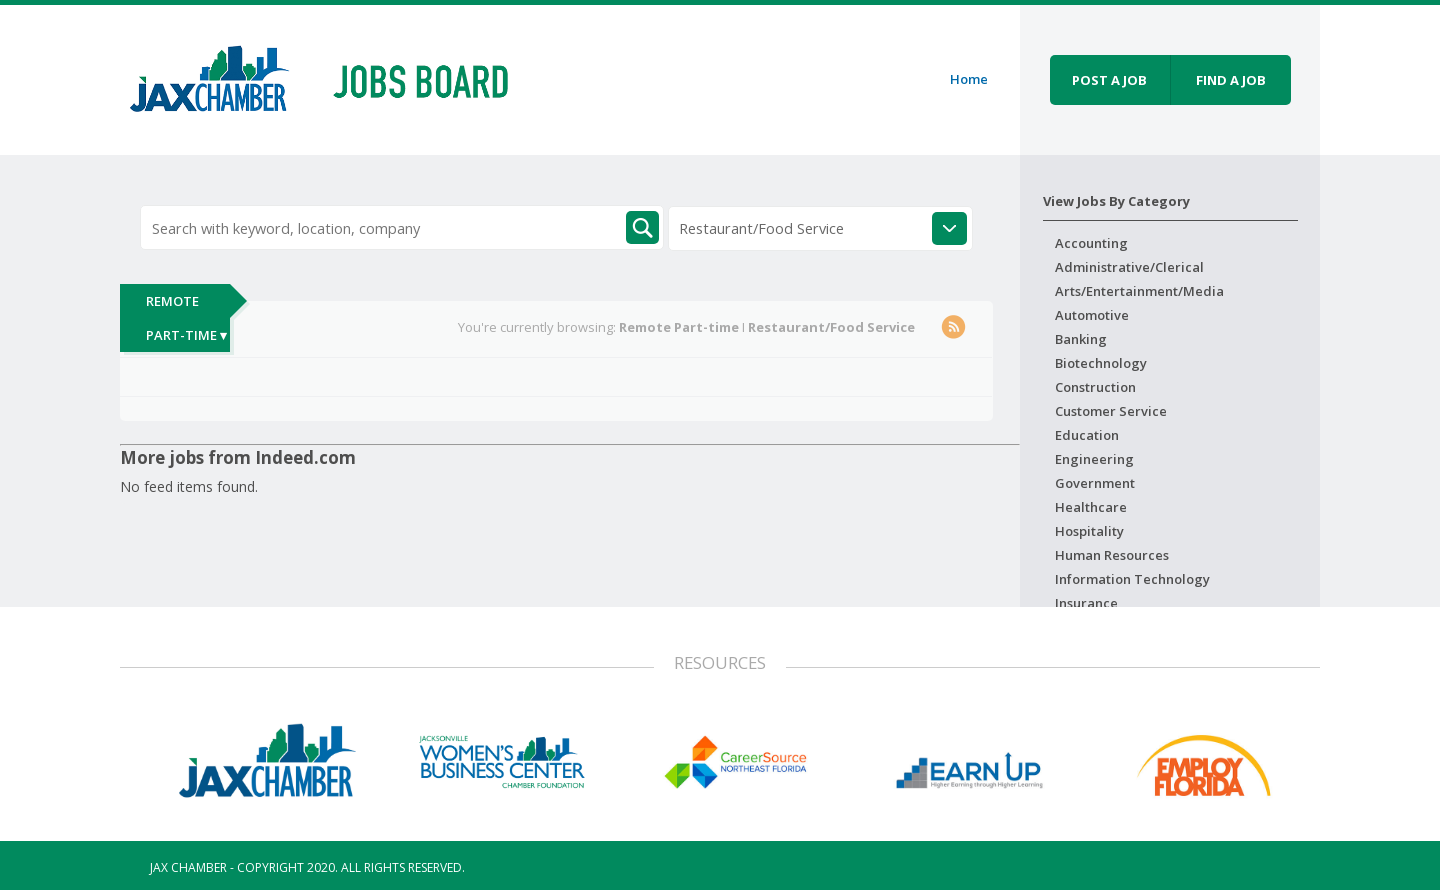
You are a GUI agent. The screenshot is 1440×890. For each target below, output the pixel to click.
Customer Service (1111, 411)
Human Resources (1112, 555)
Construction (1095, 387)
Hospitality (1089, 531)
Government (1095, 483)
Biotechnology (1101, 363)
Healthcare (1091, 507)
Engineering (1094, 459)
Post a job (1109, 80)
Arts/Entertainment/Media (1139, 291)
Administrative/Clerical (1129, 267)
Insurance (1086, 603)
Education (1087, 435)
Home (969, 79)
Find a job (1231, 80)
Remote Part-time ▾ (186, 318)
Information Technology (1132, 579)
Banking (1081, 339)
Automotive (1092, 315)
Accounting (1091, 243)
